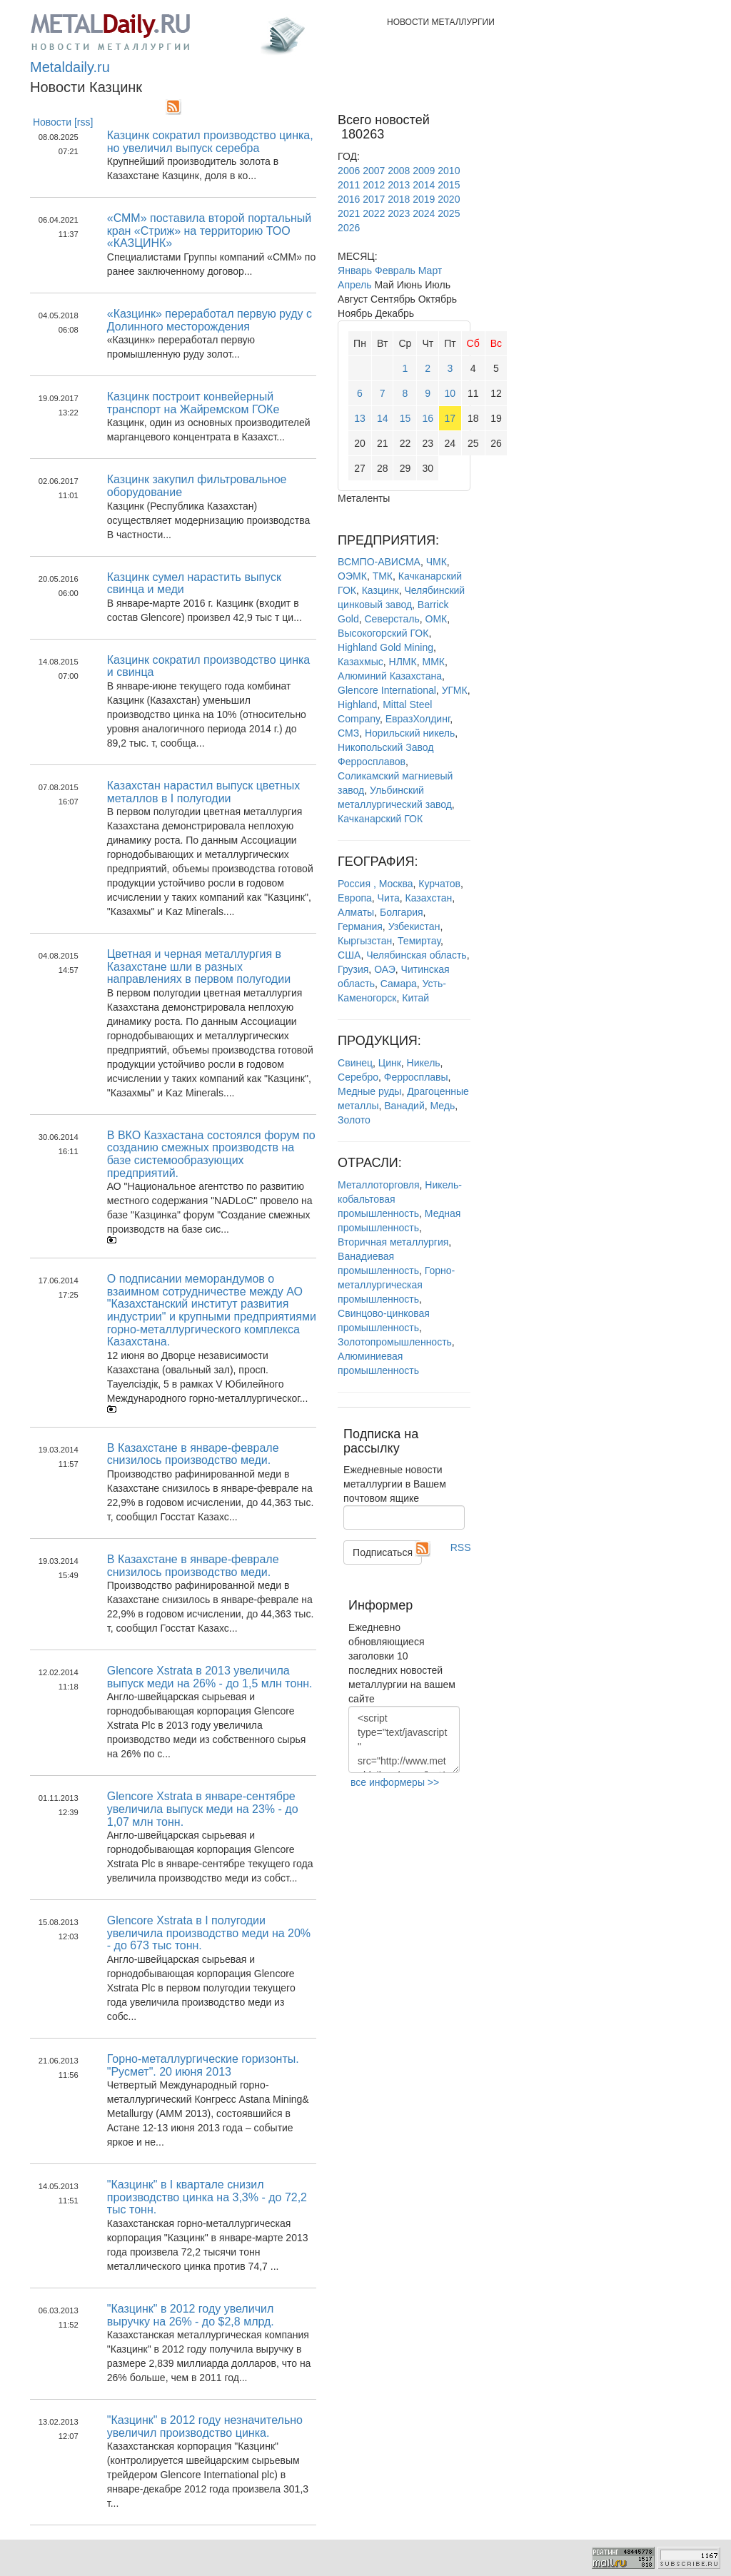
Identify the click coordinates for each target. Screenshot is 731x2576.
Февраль (395, 270)
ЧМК (436, 561)
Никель (423, 1063)
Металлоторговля (378, 1185)
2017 (374, 199)
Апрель (355, 285)
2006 (349, 170)
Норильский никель (410, 733)
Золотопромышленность (395, 1342)
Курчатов (439, 883)
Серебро (358, 1077)
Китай (415, 998)
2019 (424, 199)
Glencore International (387, 690)
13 (360, 418)
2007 (374, 170)
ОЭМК (352, 576)
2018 (399, 199)
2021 (349, 213)
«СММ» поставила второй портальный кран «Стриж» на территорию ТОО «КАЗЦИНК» (209, 230)
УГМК (455, 690)
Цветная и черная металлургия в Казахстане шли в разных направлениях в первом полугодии (199, 966)
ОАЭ (384, 969)
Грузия (353, 969)
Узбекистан (414, 926)
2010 (449, 170)
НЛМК (403, 661)
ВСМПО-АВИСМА (379, 561)
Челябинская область (416, 955)
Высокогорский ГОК (383, 633)
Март (430, 270)
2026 (349, 227)
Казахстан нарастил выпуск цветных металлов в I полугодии (203, 791)
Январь (355, 270)
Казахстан (429, 898)
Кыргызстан (365, 940)
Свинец (355, 1063)
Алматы (356, 912)
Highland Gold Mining (385, 647)
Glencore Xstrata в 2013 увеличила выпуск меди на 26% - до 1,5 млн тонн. (210, 1677)
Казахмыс (360, 661)
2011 (349, 185)
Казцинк (380, 590)
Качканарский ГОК (380, 818)
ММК (433, 661)
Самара (398, 983)
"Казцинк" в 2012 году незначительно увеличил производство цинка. (205, 2426)
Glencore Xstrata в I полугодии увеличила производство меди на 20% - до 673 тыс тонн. (209, 1932)
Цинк (389, 1063)
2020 (449, 199)
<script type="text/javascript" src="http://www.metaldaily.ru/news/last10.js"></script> (404, 1739)
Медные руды (369, 1091)
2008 (399, 170)
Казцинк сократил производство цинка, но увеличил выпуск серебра (210, 141)
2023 (399, 213)
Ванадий (404, 1105)
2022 (374, 213)
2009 (424, 170)
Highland (357, 704)
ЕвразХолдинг (417, 718)
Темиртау (419, 940)
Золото (354, 1120)
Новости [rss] (63, 122)
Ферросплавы (416, 1077)
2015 (449, 185)
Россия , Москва (375, 883)
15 (405, 418)
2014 (424, 185)
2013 (399, 185)
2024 (424, 213)
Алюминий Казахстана (390, 676)
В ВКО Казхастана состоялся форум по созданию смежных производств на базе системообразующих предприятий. (211, 1154)
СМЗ (348, 733)
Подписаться (383, 1552)
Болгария (401, 912)
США (349, 955)
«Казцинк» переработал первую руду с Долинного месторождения (209, 320)
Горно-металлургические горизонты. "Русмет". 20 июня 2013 (203, 2065)
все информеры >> (395, 1782)
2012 (374, 185)
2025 (449, 213)
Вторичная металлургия (393, 1242)
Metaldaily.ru (70, 67)
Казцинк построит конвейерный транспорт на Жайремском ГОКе (193, 402)
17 (450, 418)
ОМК (436, 619)
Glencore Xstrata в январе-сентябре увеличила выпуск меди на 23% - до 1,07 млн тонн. (202, 1808)
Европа (355, 898)
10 (450, 393)
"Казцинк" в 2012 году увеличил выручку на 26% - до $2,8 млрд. (190, 2315)
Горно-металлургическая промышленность (396, 1285)
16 (427, 418)
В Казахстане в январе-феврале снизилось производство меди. (193, 1454)
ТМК (383, 576)
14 (382, 418)
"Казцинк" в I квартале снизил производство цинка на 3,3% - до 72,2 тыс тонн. (207, 2197)
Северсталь (391, 619)
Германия (360, 926)
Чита (389, 898)
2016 (349, 199)
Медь (442, 1105)
